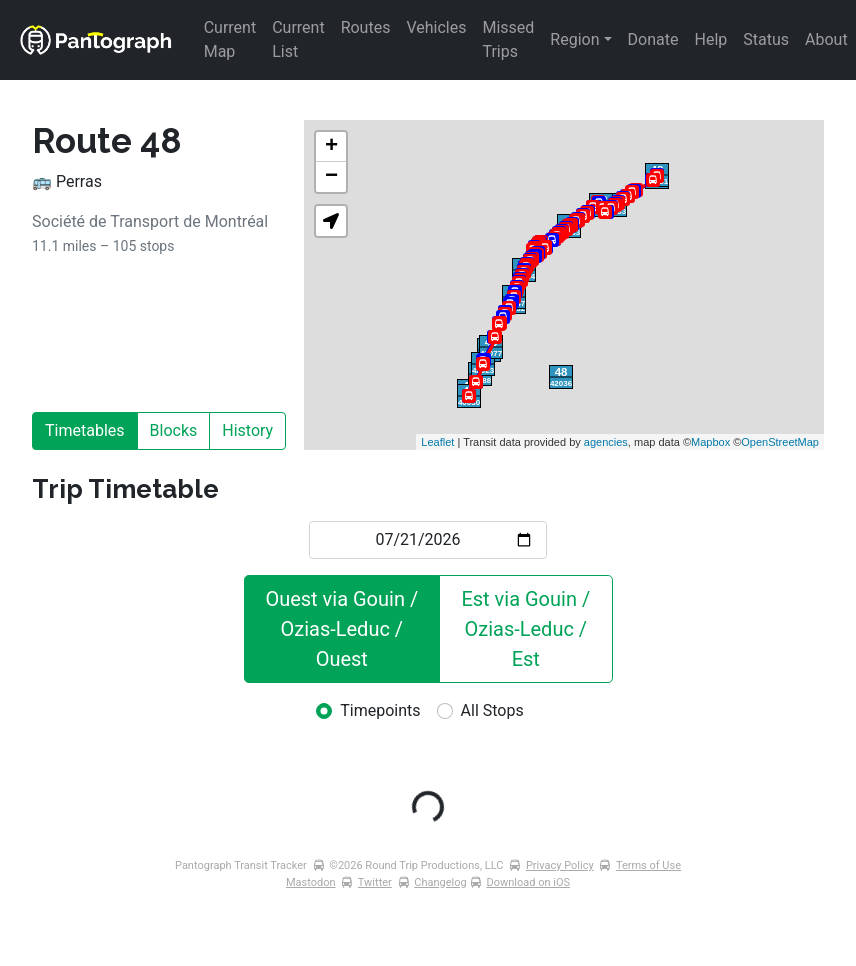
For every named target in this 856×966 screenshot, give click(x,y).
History (247, 430)
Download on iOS (528, 882)
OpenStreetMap (780, 442)
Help (711, 39)
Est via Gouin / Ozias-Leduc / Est (528, 629)
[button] (331, 221)
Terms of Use (648, 865)
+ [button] (331, 147)
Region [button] (574, 39)
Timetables (85, 430)
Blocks (174, 430)
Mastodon (311, 882)
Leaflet (437, 442)
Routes (366, 27)
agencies (606, 442)
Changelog (440, 882)
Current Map (232, 39)
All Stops (492, 710)
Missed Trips (510, 39)
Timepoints (380, 710)
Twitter (375, 882)
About (826, 39)
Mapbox (710, 442)
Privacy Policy (560, 865)
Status (766, 39)
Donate (653, 39)
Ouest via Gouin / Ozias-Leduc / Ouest (344, 629)
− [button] (331, 177)
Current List (300, 39)
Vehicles (436, 27)
